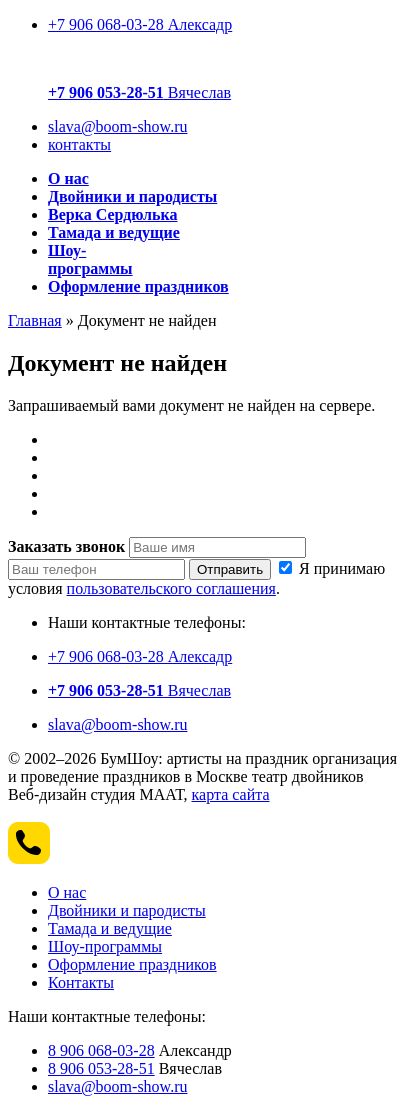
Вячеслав (139, 92)
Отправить (230, 569)
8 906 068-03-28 (101, 1050)
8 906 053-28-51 (101, 1068)
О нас (67, 892)
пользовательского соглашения (171, 588)
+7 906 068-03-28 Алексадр (140, 24)
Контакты (81, 982)
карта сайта (231, 794)
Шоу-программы (105, 946)
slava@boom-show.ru (117, 126)
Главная (35, 320)
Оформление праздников (132, 964)
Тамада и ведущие (110, 928)
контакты (79, 144)
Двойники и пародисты (127, 910)
